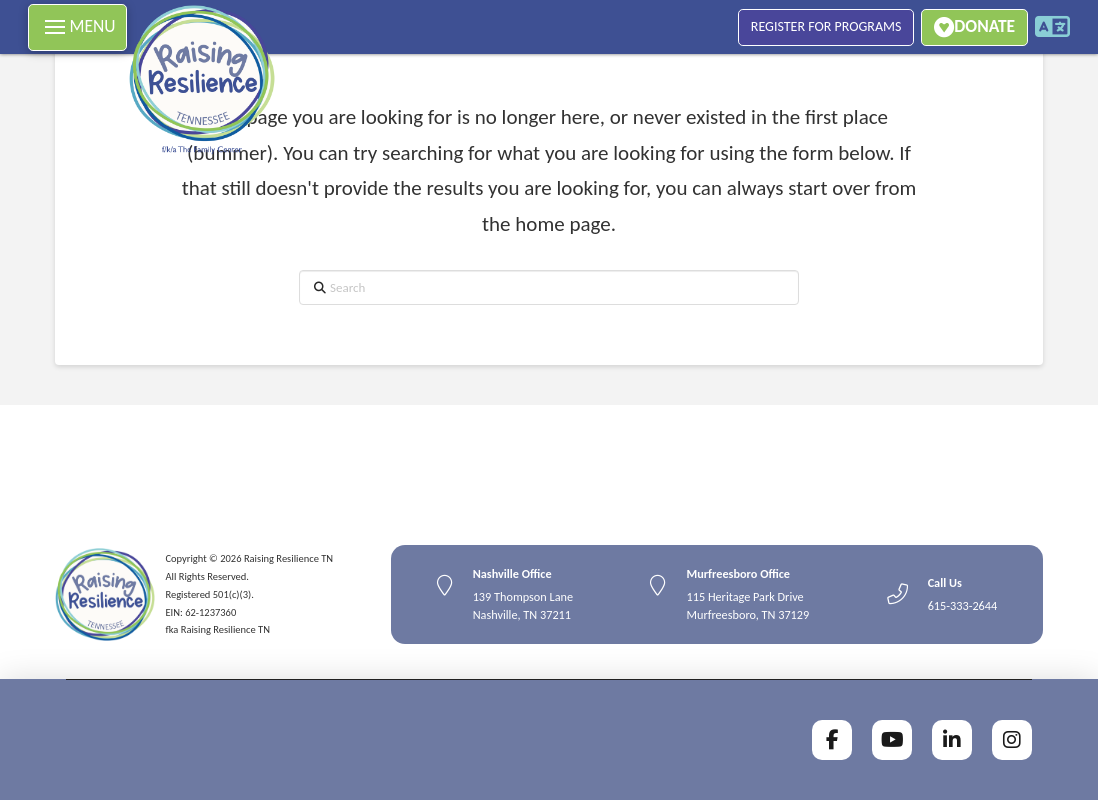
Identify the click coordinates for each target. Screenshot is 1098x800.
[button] (77, 27)
